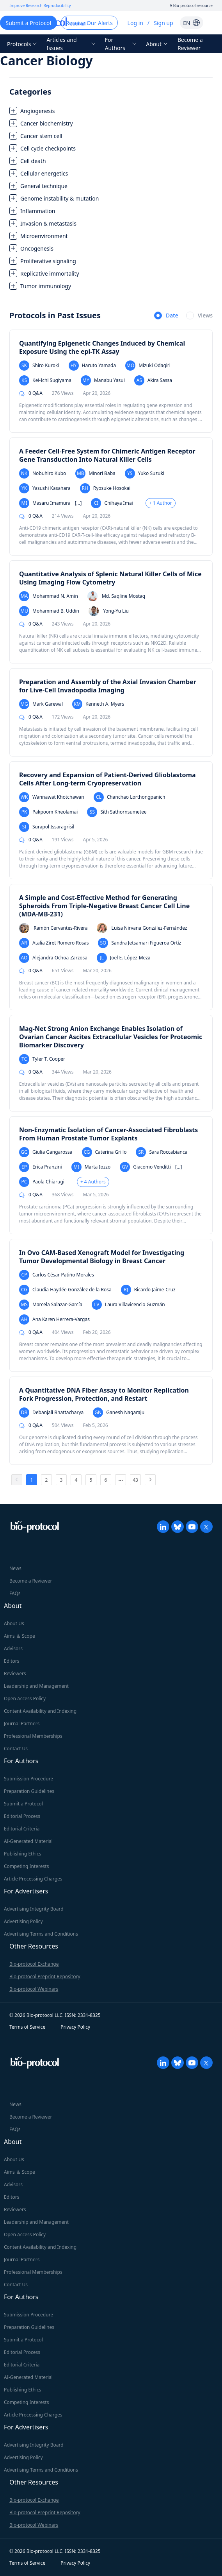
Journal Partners (21, 1723)
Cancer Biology (46, 60)
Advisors (13, 1648)
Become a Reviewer (190, 44)
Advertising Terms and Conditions (41, 1934)
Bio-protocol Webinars (33, 1989)
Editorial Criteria (21, 1828)
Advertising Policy (23, 1921)
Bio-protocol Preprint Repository (44, 1976)
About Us (14, 1623)
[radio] (166, 316)
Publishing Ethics (22, 1853)
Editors (11, 1661)
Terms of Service (27, 2027)
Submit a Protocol (23, 1803)
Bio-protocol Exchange (34, 1964)
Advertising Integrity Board (34, 1909)
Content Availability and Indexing (40, 1711)
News (15, 1568)
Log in (135, 23)
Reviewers (15, 1673)
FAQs (15, 1593)
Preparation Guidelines (29, 1791)
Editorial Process (22, 1816)
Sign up (163, 23)
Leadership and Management (36, 1686)
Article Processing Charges (33, 1878)
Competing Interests (26, 1866)
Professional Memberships (33, 1736)
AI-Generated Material (28, 1841)
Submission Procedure (28, 1778)
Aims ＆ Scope (19, 1636)
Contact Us (16, 1748)
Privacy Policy (75, 2027)
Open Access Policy (25, 1698)
